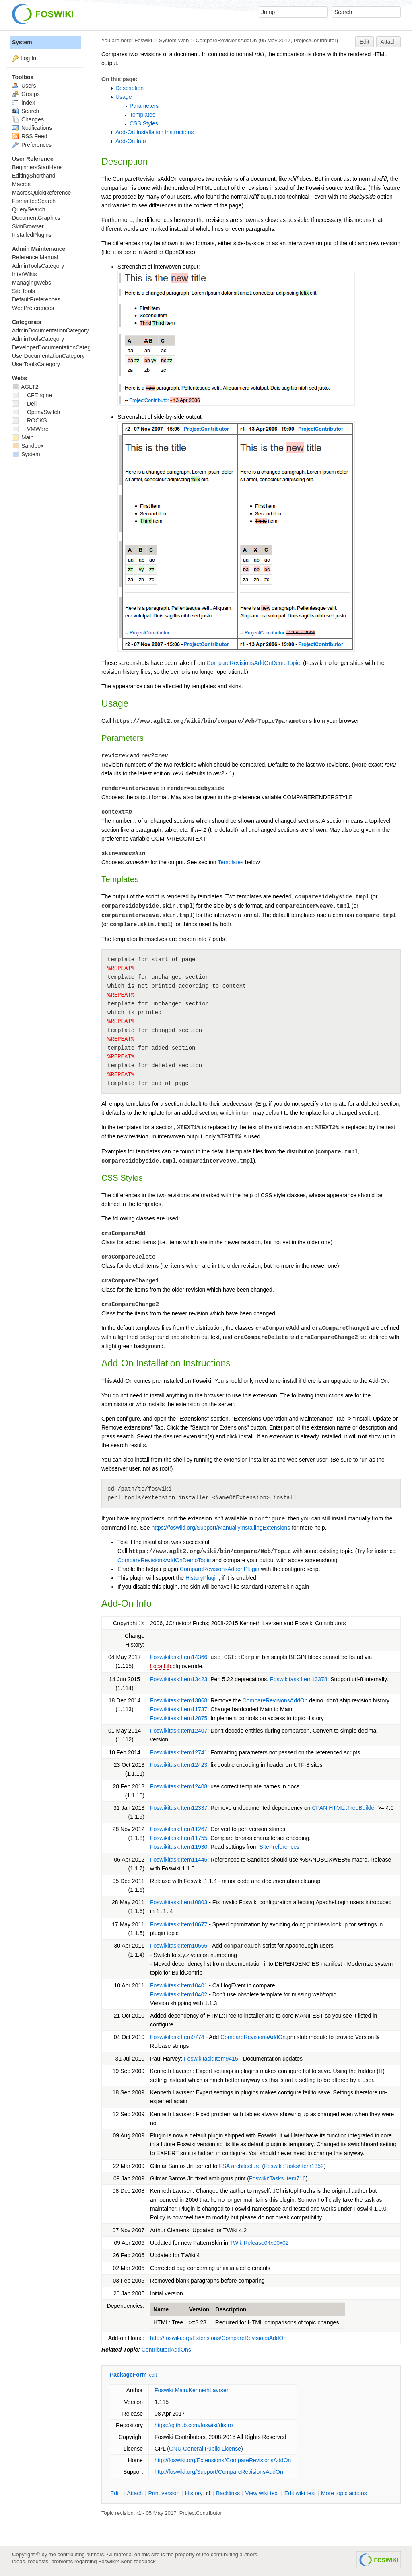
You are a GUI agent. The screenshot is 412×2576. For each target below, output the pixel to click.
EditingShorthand (33, 175)
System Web (174, 40)
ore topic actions (344, 2493)
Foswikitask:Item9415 (211, 2058)
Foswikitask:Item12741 (178, 1752)
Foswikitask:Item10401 (178, 1985)
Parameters (144, 106)
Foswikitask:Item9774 (177, 2037)
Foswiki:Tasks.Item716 (277, 2178)
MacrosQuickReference (41, 192)
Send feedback (138, 2561)
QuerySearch (28, 209)
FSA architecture (240, 2166)
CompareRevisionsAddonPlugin (220, 1569)
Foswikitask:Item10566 (178, 1945)
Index (23, 102)
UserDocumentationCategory (48, 356)
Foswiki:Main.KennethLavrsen (192, 2390)
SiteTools (23, 291)
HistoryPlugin (201, 1578)
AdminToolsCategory (38, 266)
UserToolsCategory (36, 364)
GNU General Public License (205, 2448)
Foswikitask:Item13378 (298, 1679)
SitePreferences (280, 1847)
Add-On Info (130, 141)
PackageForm (128, 2374)
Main (22, 437)
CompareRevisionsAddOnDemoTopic (253, 663)
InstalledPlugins (32, 235)
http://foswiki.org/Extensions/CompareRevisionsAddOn (218, 2338)
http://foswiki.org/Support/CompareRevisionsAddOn (218, 2472)
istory (194, 2493)
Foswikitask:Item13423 (178, 1679)
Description (129, 88)
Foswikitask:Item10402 (178, 1994)
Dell (24, 403)
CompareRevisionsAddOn (226, 40)
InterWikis (24, 274)
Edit (364, 42)
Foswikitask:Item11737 (178, 1709)
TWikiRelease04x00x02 (258, 2243)
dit (116, 2493)
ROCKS (29, 420)
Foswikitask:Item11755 (178, 1838)
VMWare (30, 429)
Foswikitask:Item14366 (178, 1657)
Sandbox (27, 446)
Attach (389, 42)
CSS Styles (144, 123)
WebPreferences (33, 308)
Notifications (32, 128)
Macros (21, 184)
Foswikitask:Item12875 (178, 1718)
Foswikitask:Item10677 (178, 1924)
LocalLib (160, 1666)
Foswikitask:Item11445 (178, 1859)
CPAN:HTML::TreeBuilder (344, 1808)
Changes (28, 119)
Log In (28, 58)
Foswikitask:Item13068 (178, 1700)
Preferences (32, 145)
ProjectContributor (315, 40)
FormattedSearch (34, 201)
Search (25, 111)
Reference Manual (35, 257)
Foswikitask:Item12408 (178, 1786)
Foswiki (143, 40)
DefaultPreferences (36, 299)
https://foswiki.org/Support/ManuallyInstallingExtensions (221, 1527)
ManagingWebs (31, 282)
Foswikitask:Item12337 (178, 1808)
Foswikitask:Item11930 (178, 1847)
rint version (164, 2493)
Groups (26, 94)
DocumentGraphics (36, 218)
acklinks (228, 2493)
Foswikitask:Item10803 (178, 1902)
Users (24, 85)
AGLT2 (25, 387)
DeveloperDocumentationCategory (55, 347)
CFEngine (32, 395)
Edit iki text (300, 2493)
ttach (135, 2493)
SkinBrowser (28, 226)
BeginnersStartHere (37, 167)
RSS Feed (29, 136)
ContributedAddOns (166, 2349)
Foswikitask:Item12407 (178, 1730)
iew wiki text (262, 2493)
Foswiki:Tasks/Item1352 (294, 2166)
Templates (142, 114)
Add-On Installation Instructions (154, 132)
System (22, 42)
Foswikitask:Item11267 (178, 1829)
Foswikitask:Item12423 (178, 1765)
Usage (123, 97)
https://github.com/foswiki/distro (193, 2425)
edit (153, 2375)
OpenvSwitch (36, 412)
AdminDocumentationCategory (50, 330)
